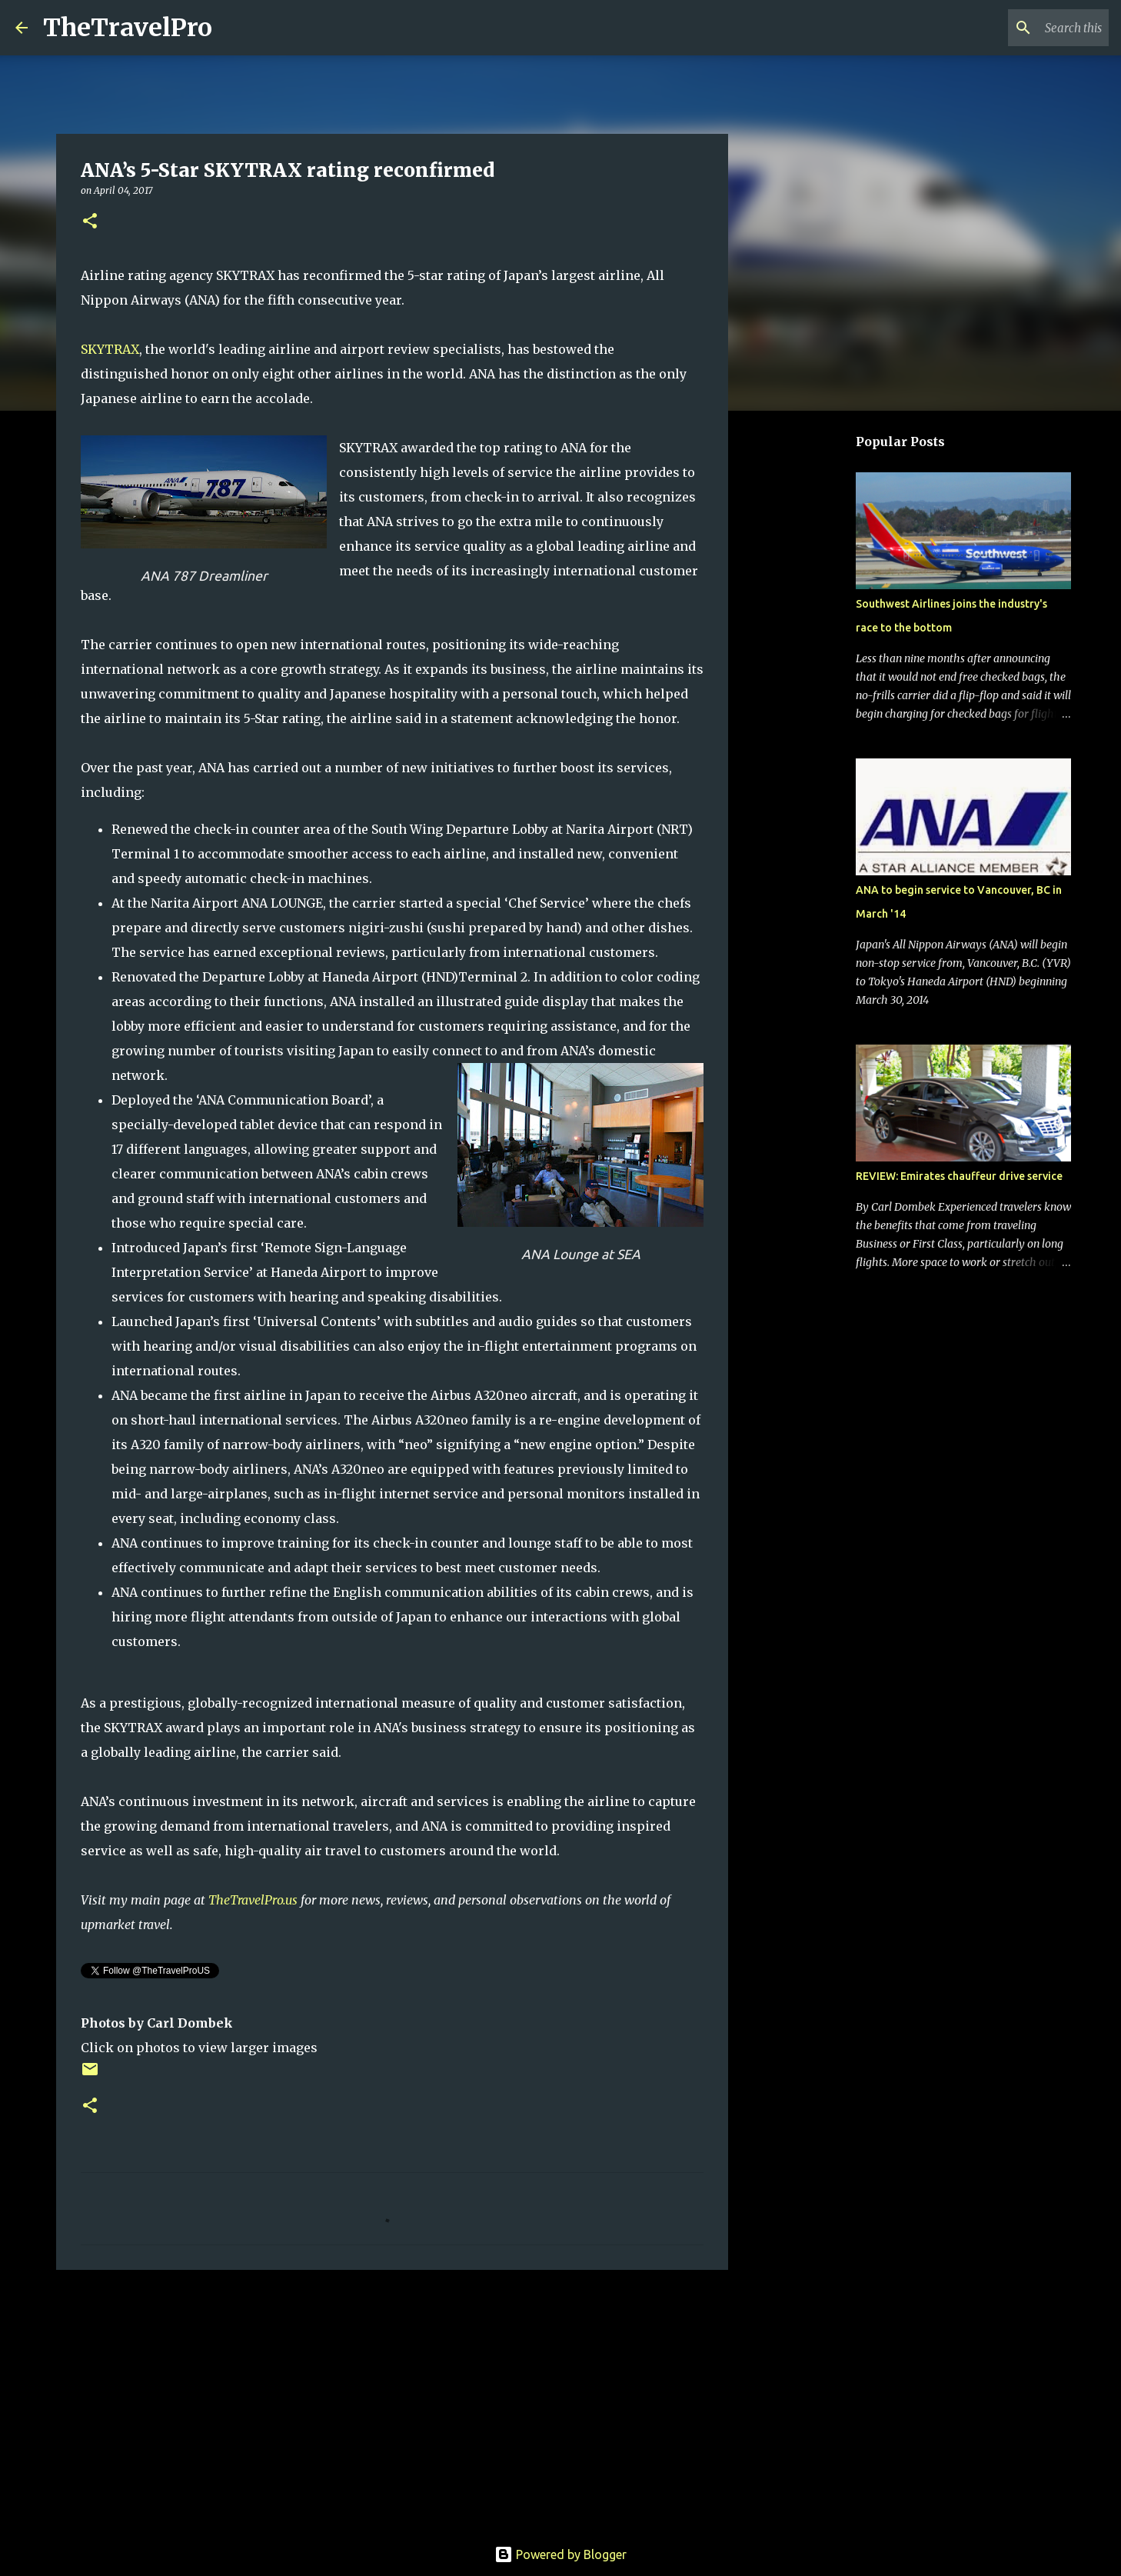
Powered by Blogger (560, 2554)
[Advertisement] (392, 2400)
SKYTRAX (110, 349)
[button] (90, 222)
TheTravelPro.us (253, 1900)
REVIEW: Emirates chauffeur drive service (959, 1176)
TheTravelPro (127, 27)
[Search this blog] (1028, 27)
